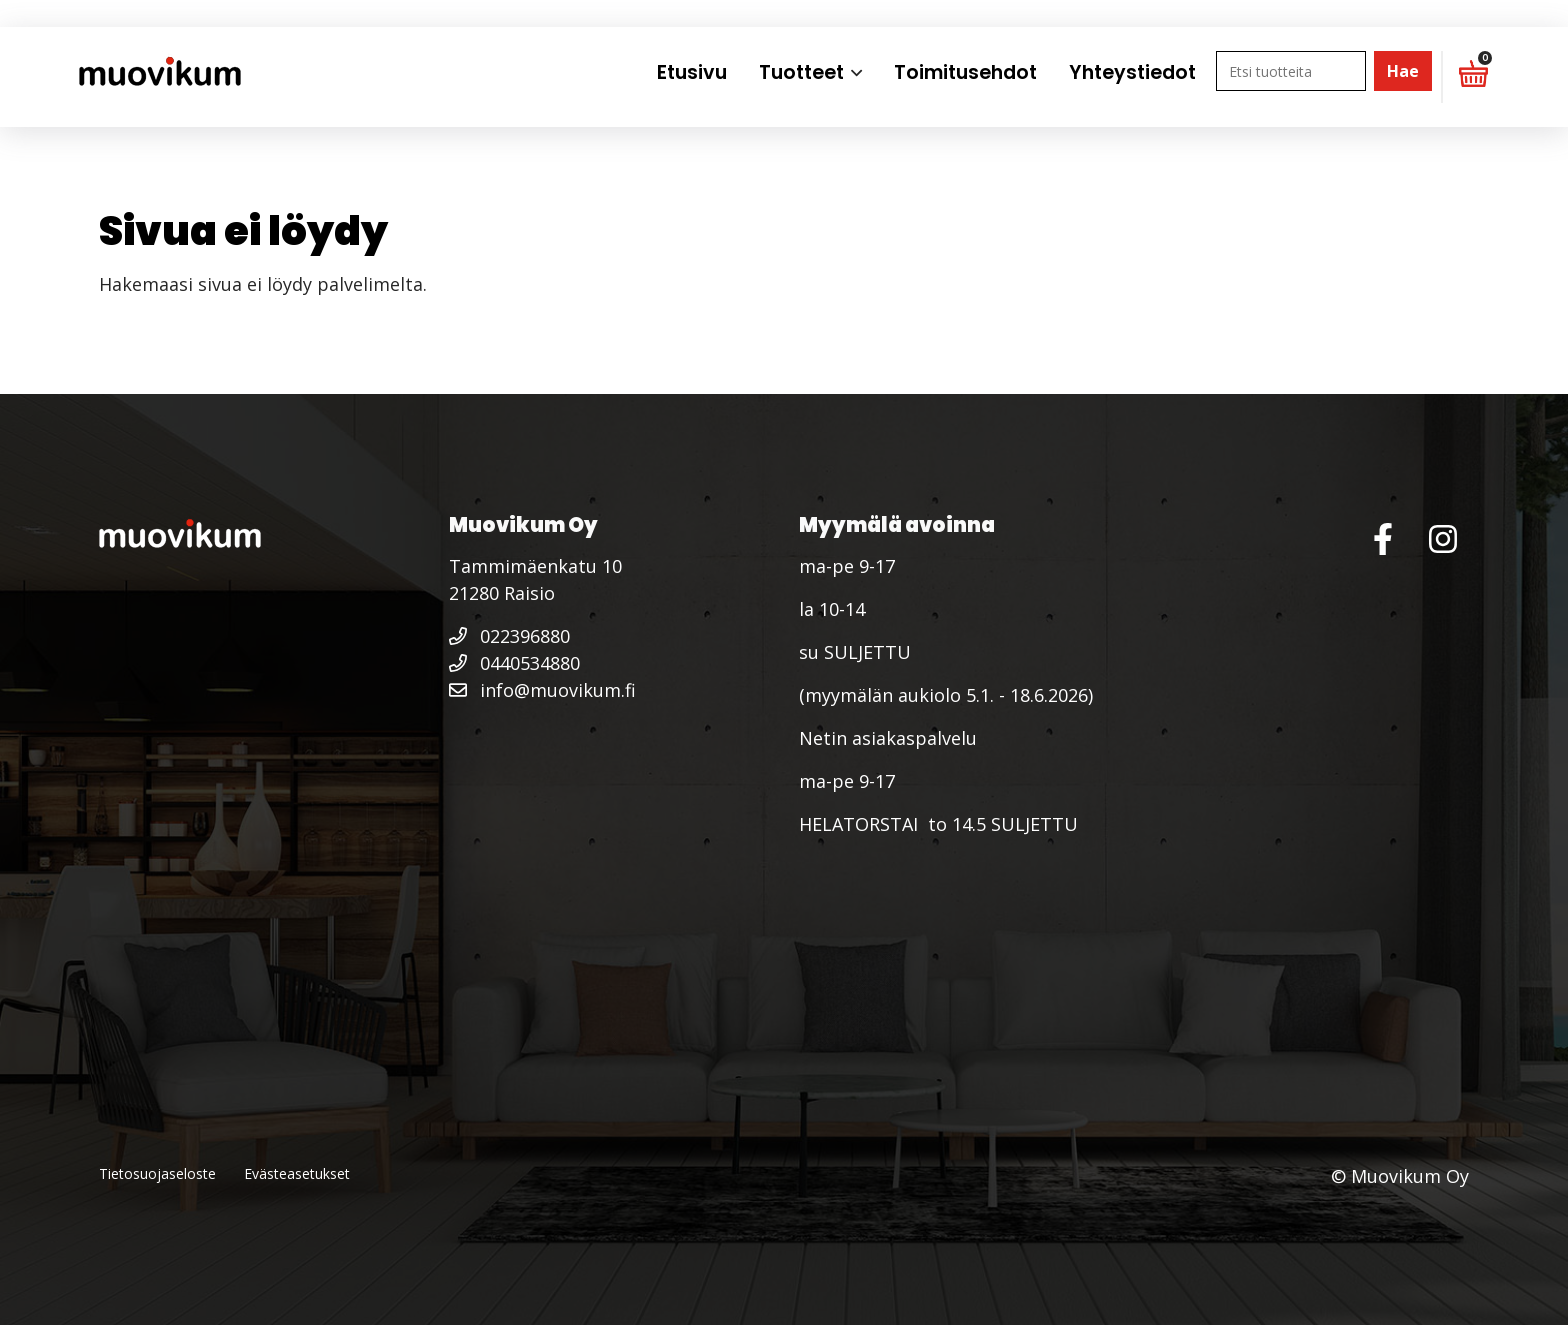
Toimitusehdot (965, 72)
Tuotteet (801, 72)
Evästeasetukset (297, 1173)
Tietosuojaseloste (157, 1173)
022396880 (509, 636)
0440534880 (514, 663)
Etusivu (692, 72)
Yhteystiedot (1132, 72)
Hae (1403, 71)
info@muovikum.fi (542, 690)
